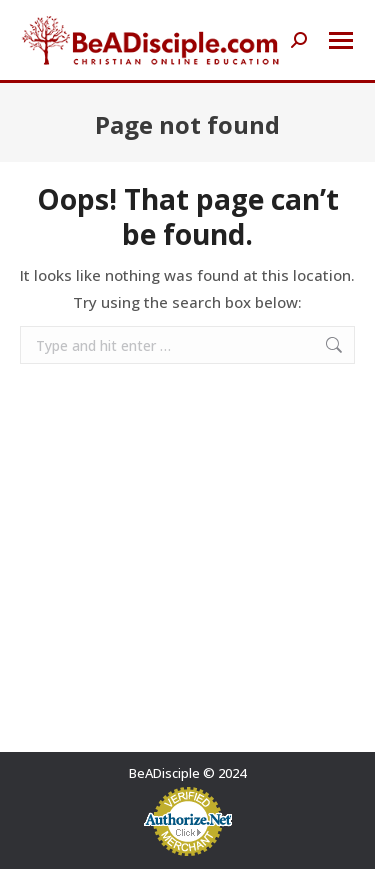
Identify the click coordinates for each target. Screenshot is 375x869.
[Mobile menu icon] (341, 40)
